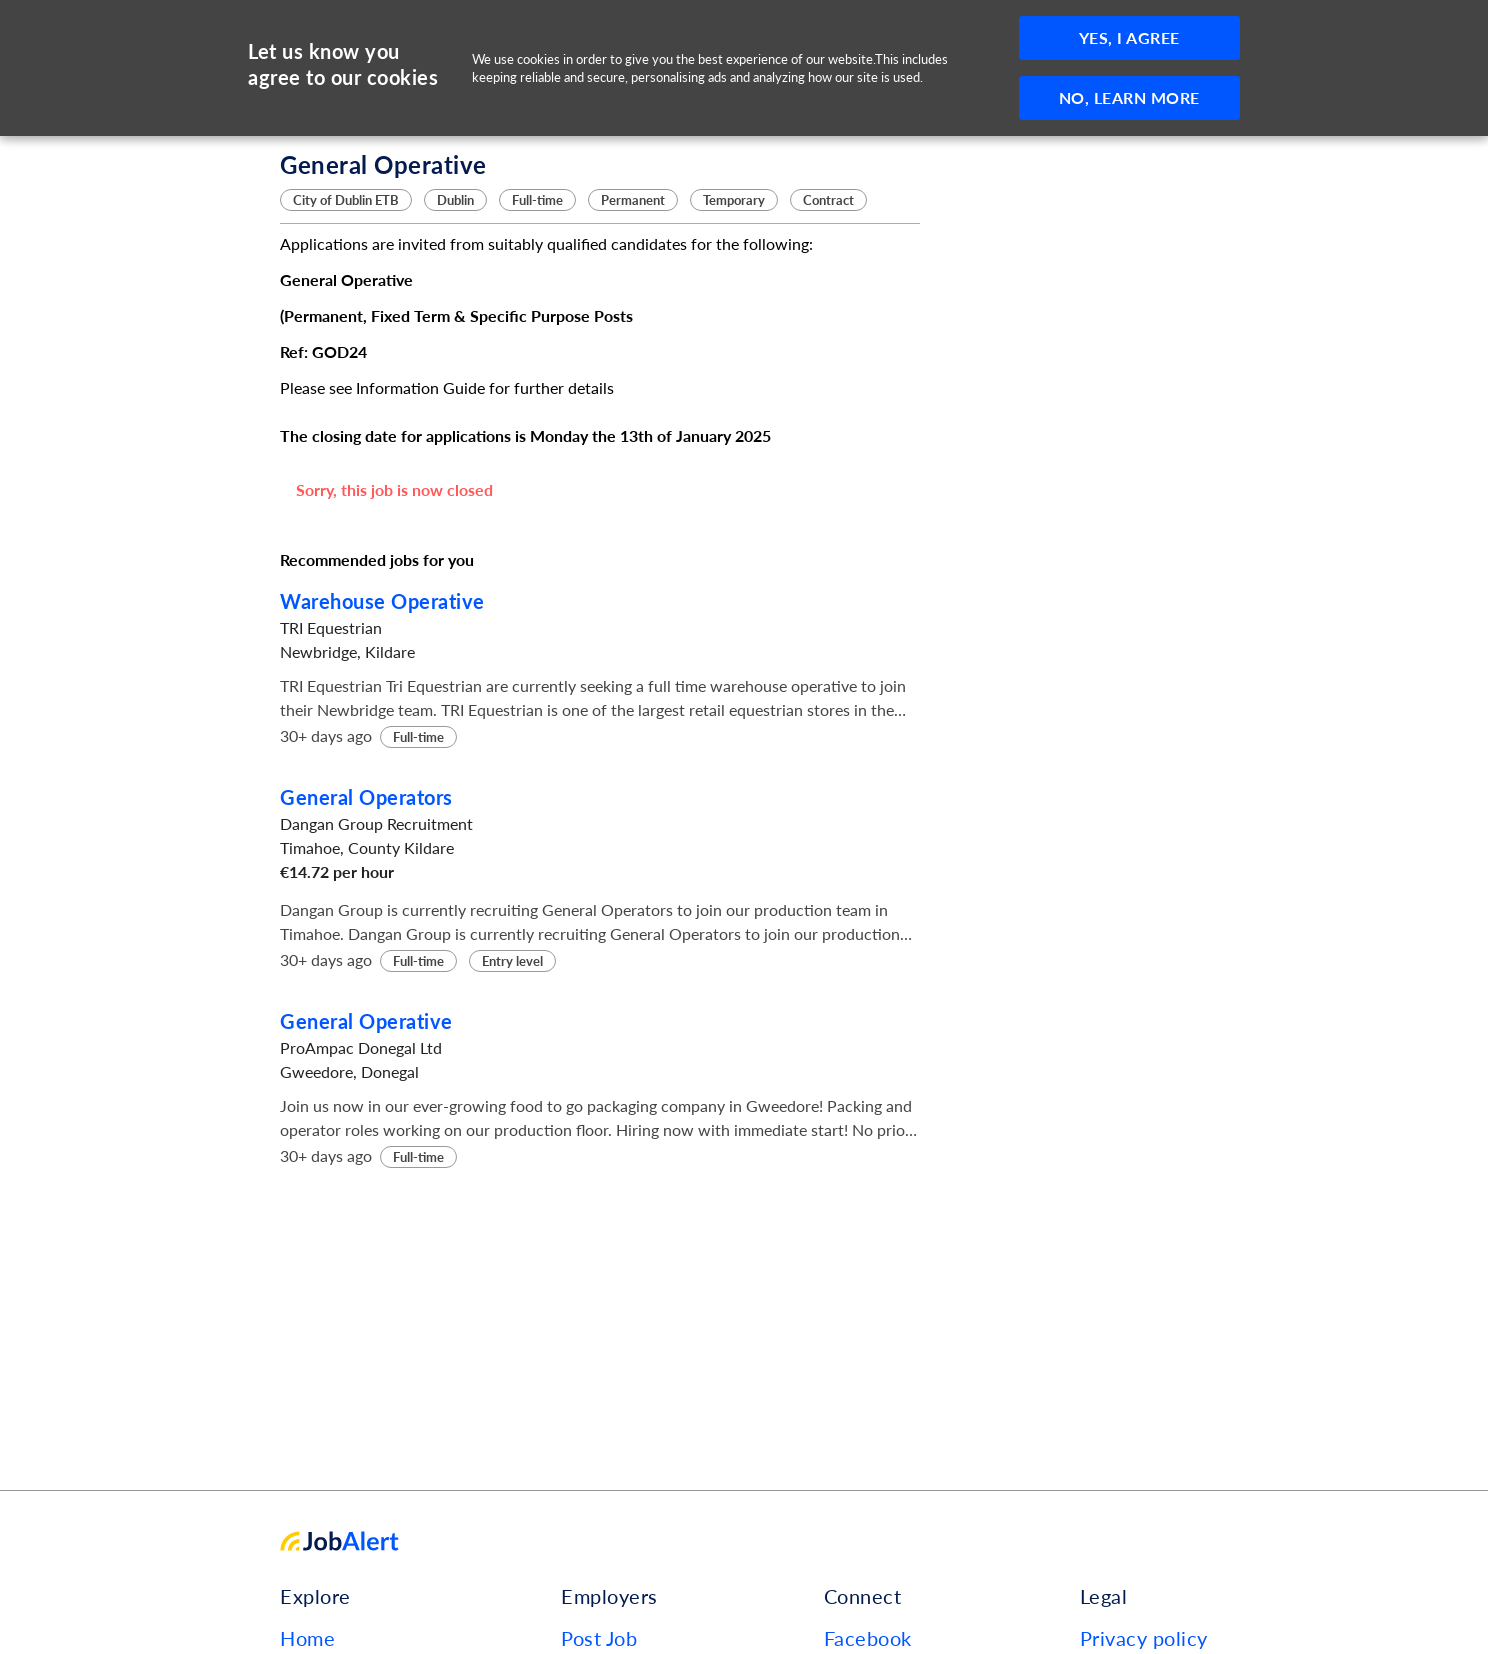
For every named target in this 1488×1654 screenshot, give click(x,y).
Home (307, 1638)
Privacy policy (1144, 1638)
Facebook (868, 1638)
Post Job (599, 1638)
